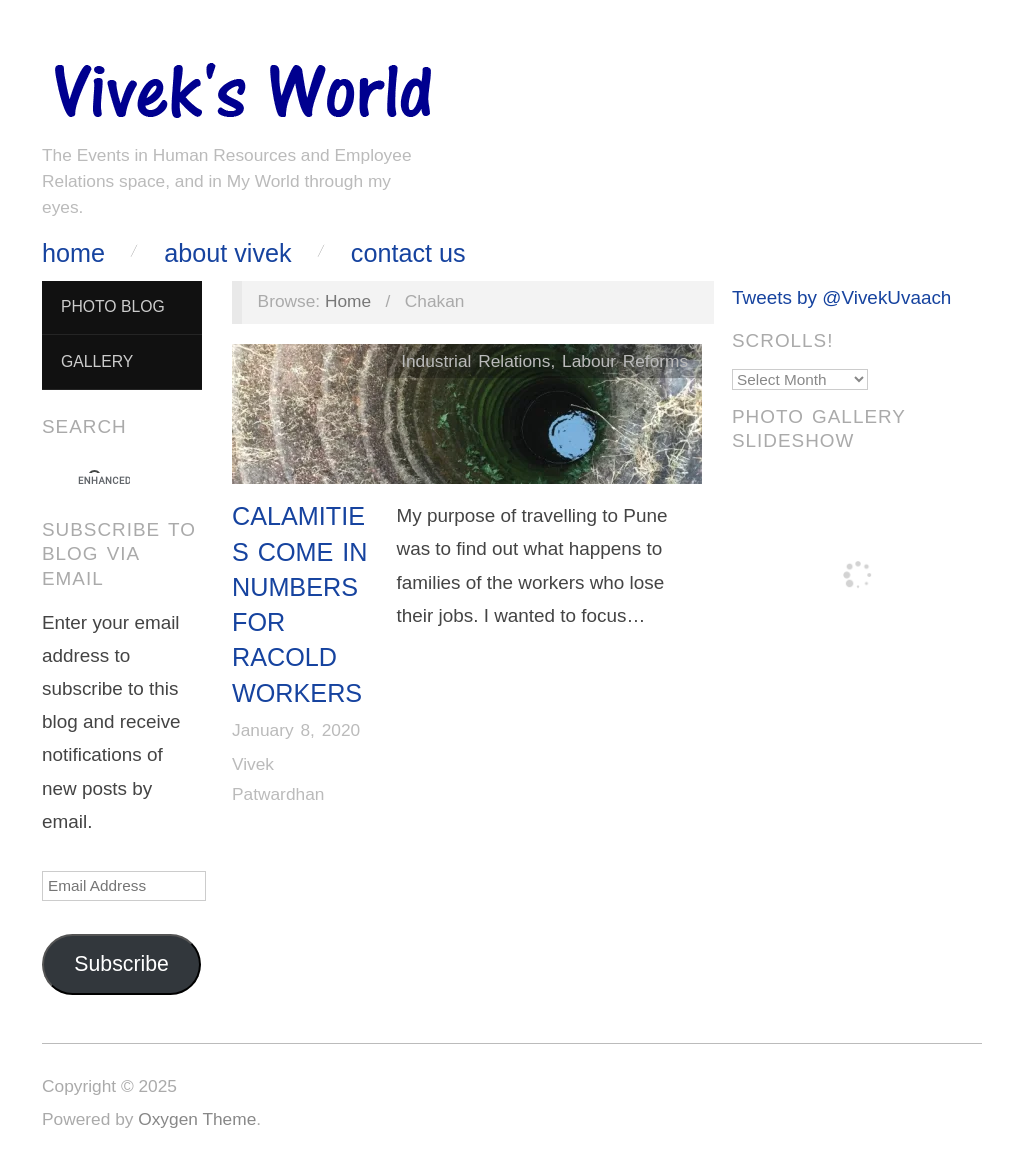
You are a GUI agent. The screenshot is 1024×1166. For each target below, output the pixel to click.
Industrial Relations (475, 361)
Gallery (97, 361)
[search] (104, 481)
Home (73, 253)
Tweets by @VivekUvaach (841, 297)
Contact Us (408, 253)
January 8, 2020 (296, 730)
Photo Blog (113, 306)
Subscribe (121, 964)
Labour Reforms (625, 361)
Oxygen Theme (197, 1119)
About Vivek (227, 253)
